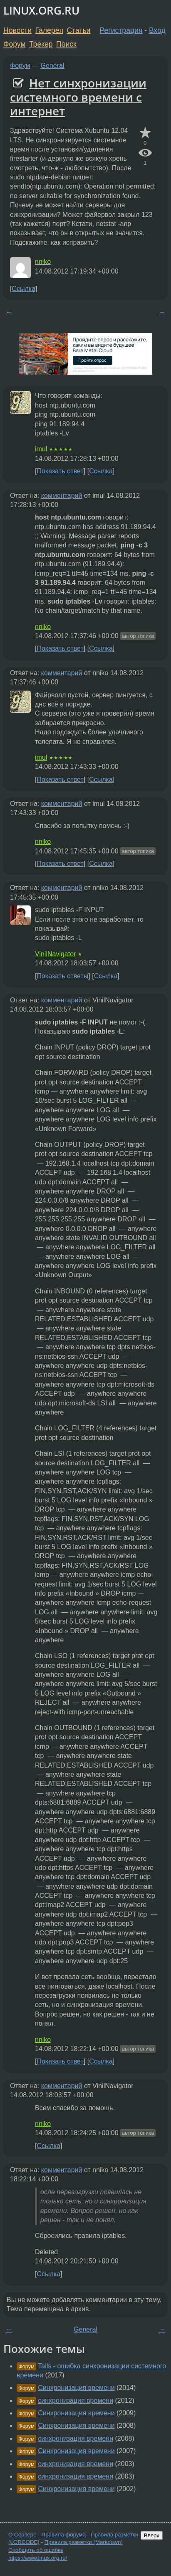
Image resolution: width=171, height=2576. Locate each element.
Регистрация (121, 30)
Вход (157, 30)
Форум (14, 44)
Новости (17, 30)
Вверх (151, 2535)
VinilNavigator (55, 953)
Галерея (49, 30)
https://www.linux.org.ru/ (37, 2558)
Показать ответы (62, 976)
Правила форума (64, 2534)
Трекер (41, 44)
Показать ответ (60, 471)
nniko (43, 261)
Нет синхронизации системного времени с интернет (78, 97)
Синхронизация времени (76, 2387)
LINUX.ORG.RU (41, 10)
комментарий (61, 495)
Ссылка (23, 288)
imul (41, 449)
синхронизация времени (75, 2400)
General (52, 65)
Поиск (66, 44)
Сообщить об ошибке (36, 2550)
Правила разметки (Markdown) (84, 2542)
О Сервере (22, 2534)
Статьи (78, 30)
